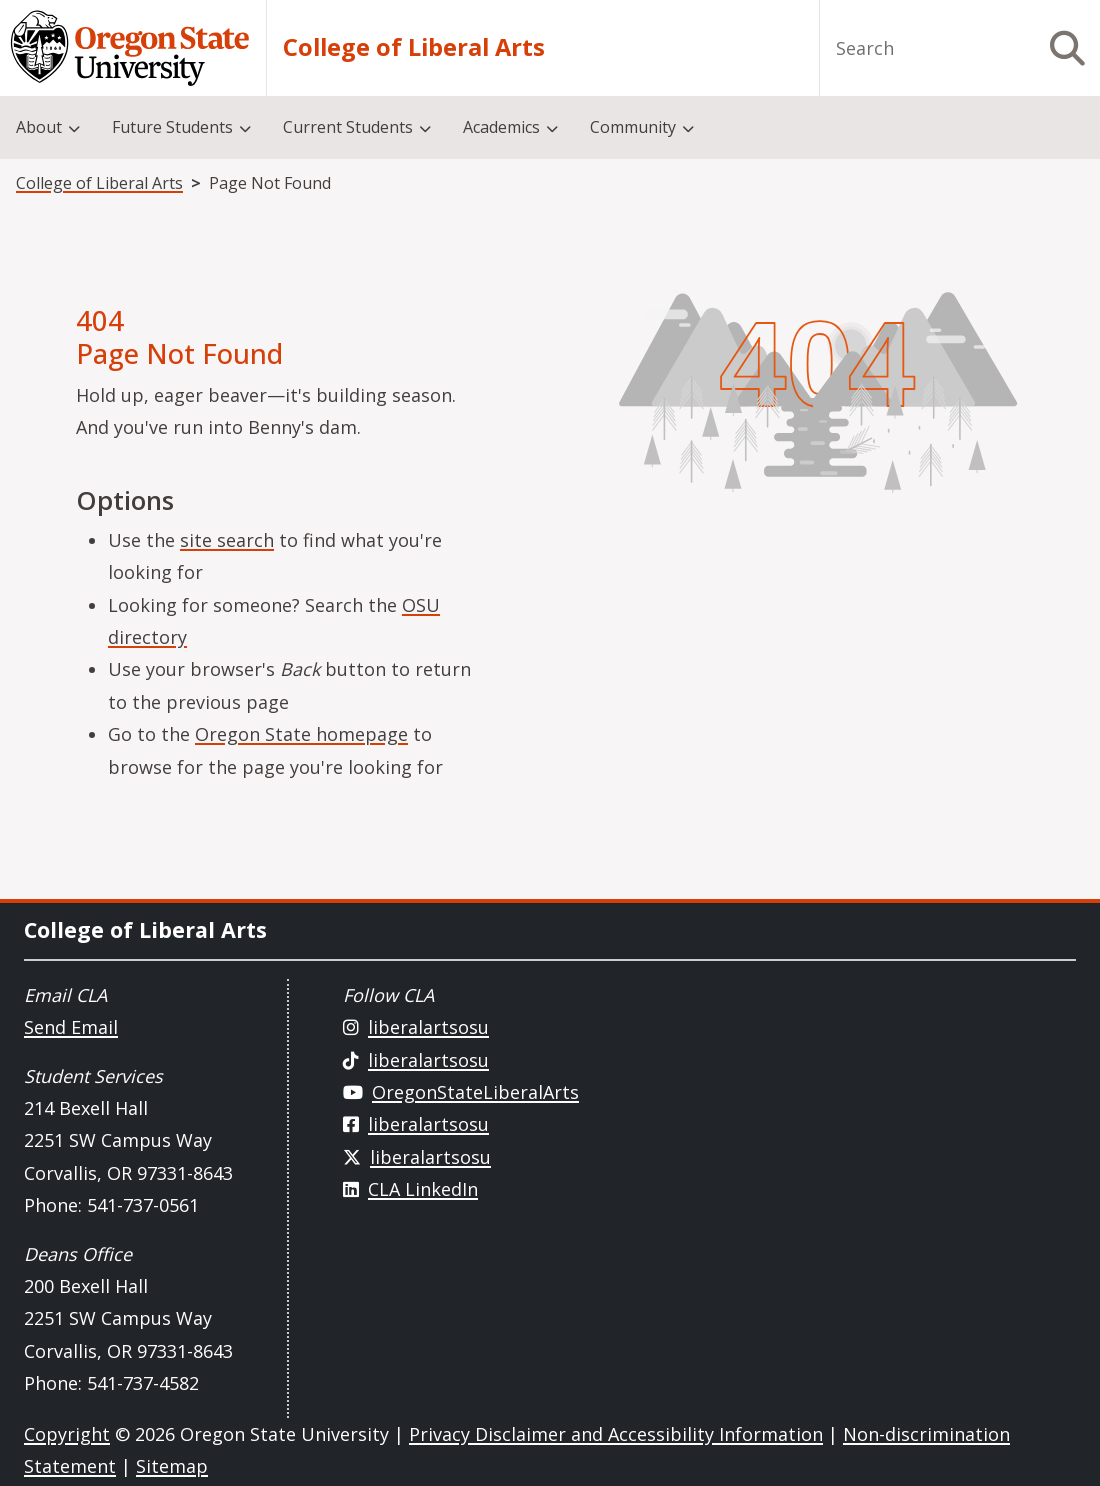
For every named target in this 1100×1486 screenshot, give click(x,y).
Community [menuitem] (633, 127)
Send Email (71, 1027)
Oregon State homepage (301, 734)
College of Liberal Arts (414, 48)
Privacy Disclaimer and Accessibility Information (616, 1434)
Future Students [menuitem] (172, 127)
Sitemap (172, 1466)
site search (227, 540)
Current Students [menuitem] (348, 127)
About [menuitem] (39, 127)
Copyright (67, 1434)
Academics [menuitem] (501, 127)
